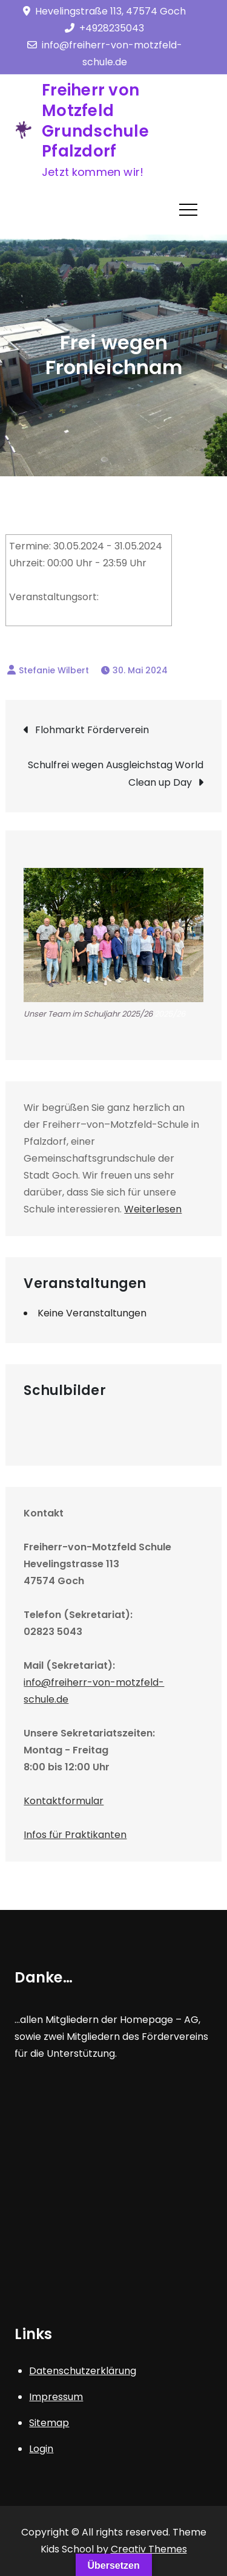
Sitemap (49, 2423)
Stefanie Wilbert (54, 670)
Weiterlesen (153, 1209)
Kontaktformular (64, 1801)
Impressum (56, 2397)
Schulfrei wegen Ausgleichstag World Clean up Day (115, 773)
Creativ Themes (149, 2549)
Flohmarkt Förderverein (92, 730)
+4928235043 (104, 28)
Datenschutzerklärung (82, 2371)
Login (41, 2449)
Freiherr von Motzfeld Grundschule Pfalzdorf (95, 120)
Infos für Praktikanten (75, 1835)
